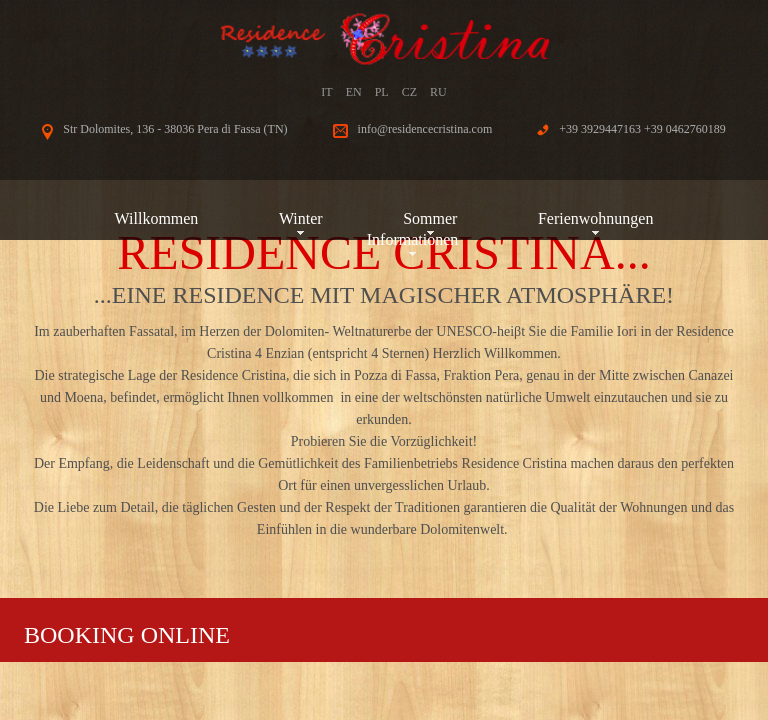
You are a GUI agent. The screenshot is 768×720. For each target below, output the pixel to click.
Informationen (413, 239)
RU (438, 92)
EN (354, 92)
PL (382, 92)
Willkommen (157, 218)
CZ (409, 92)
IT (326, 92)
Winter (301, 218)
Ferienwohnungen (596, 218)
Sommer (430, 218)
